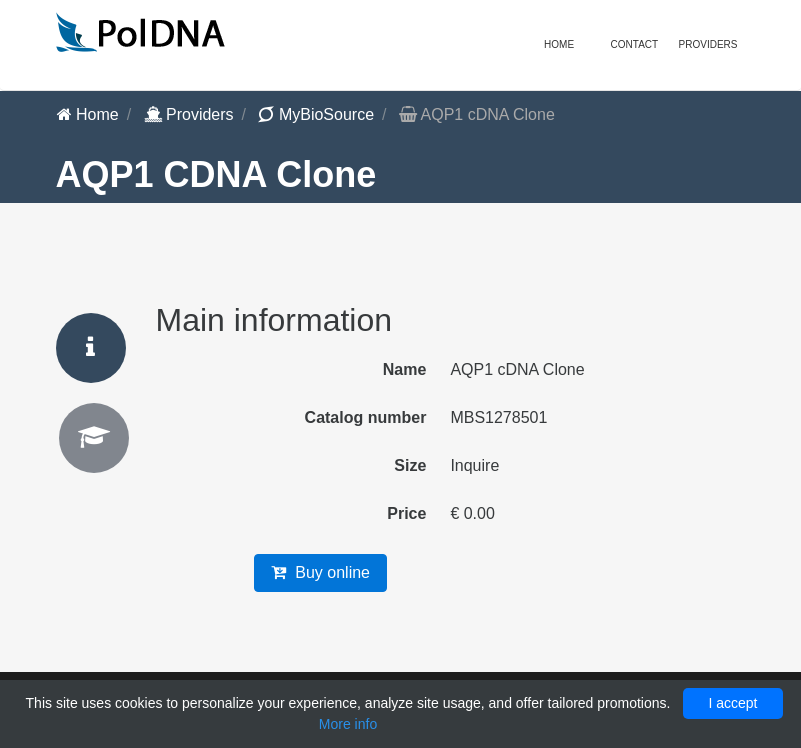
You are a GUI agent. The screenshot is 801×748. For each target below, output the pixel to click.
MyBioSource (316, 114)
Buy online (320, 572)
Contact (635, 44)
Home (559, 44)
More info (348, 724)
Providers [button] (708, 44)
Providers (189, 114)
